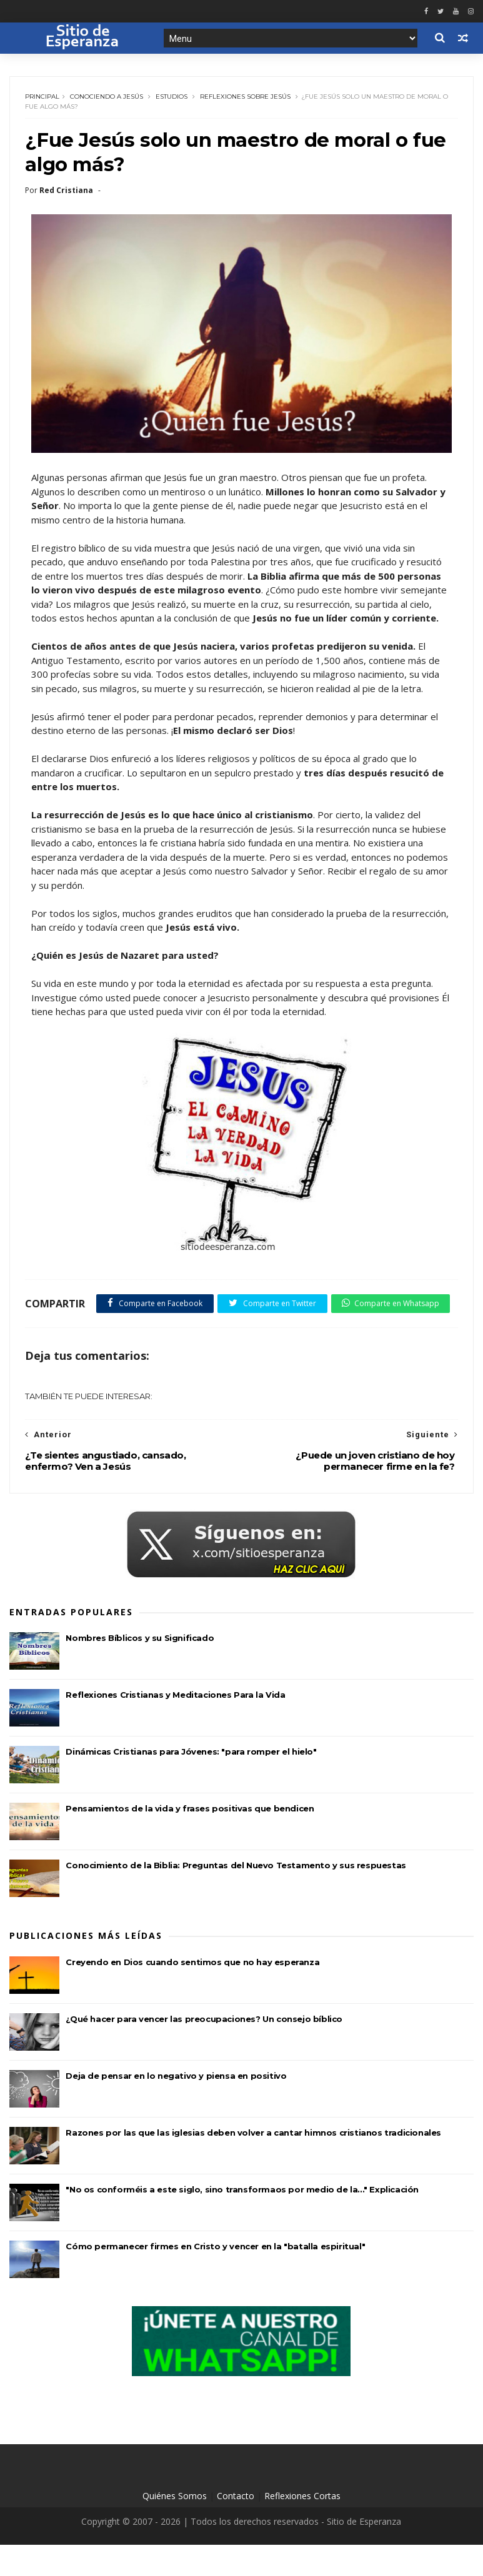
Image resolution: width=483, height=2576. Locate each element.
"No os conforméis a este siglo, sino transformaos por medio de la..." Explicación (242, 2221)
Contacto (235, 2527)
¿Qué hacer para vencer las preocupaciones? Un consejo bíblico (204, 2050)
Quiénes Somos (174, 2527)
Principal (43, 98)
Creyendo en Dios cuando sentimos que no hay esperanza (192, 1993)
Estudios (172, 98)
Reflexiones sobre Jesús (246, 98)
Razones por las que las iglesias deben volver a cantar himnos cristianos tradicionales (253, 2164)
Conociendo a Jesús (107, 98)
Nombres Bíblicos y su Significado (140, 1670)
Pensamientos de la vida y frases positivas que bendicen (190, 1840)
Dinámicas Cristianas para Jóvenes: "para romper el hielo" (191, 1783)
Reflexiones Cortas (302, 2527)
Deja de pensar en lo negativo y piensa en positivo (176, 2107)
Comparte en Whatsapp (88, 1334)
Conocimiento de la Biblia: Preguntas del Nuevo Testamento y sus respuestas (236, 1897)
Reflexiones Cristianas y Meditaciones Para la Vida (175, 1726)
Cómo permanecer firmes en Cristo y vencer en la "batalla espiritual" (215, 2277)
